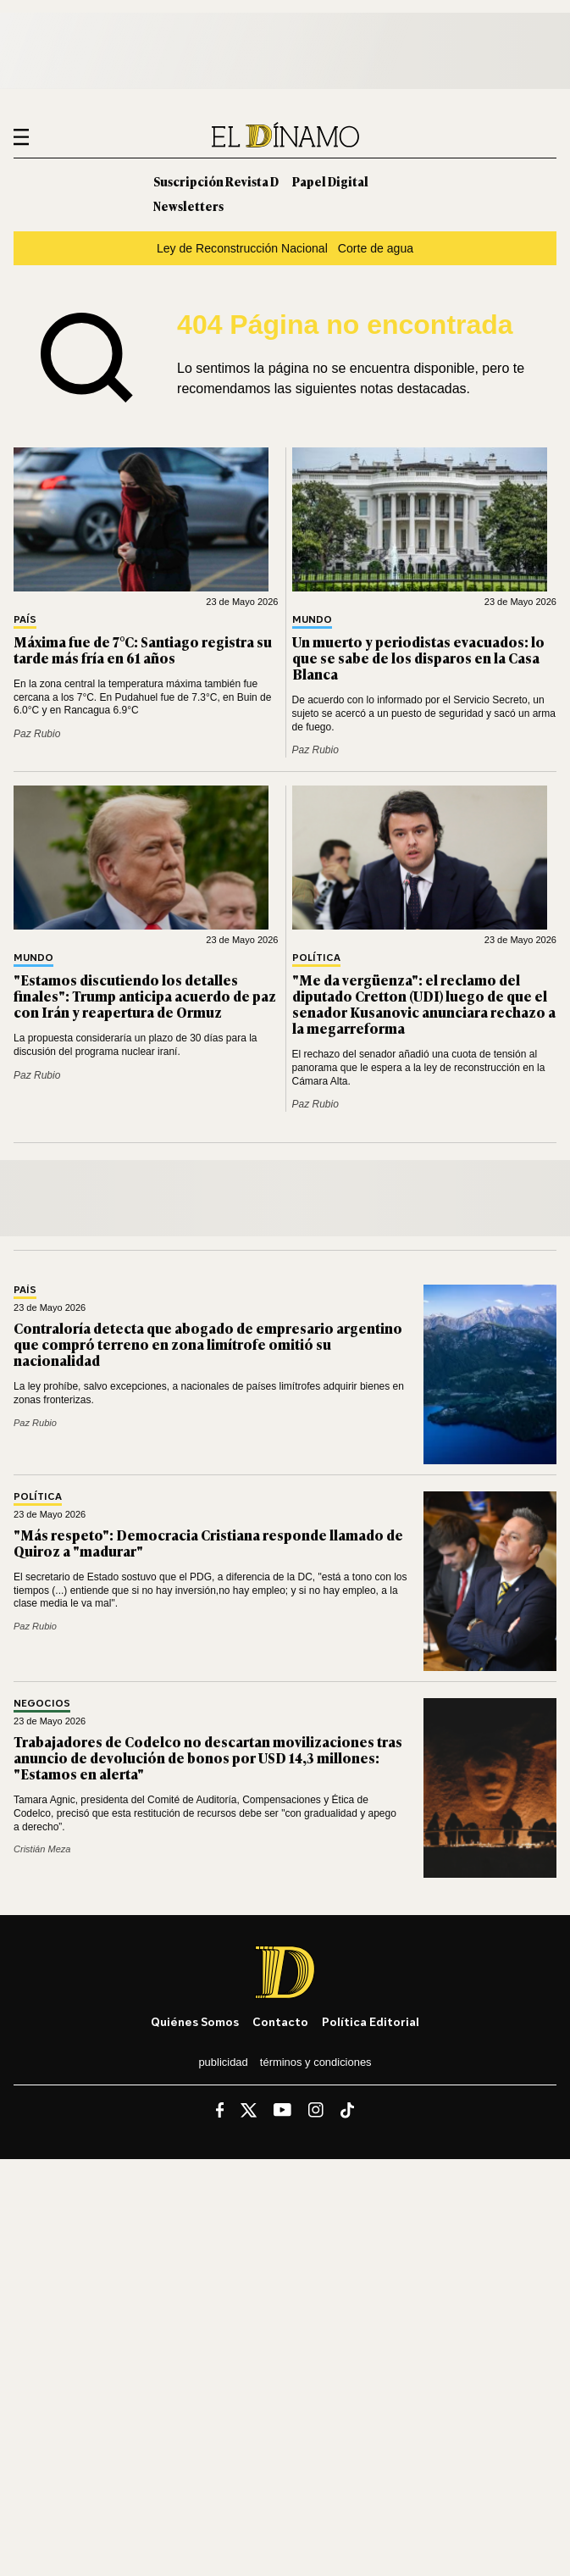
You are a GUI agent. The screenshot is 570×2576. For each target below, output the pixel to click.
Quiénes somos (195, 2021)
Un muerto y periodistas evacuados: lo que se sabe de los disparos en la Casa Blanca (418, 657)
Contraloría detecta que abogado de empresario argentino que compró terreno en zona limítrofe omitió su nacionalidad (208, 1344)
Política (316, 957)
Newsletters (188, 205)
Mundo (312, 619)
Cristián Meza (42, 1849)
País (25, 619)
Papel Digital (330, 181)
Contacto (280, 2021)
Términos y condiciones (316, 2062)
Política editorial (370, 2021)
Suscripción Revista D (216, 181)
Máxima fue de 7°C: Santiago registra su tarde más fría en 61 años (143, 649)
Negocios (42, 1703)
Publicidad (222, 2062)
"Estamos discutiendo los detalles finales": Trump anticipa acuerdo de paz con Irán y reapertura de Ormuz (145, 995)
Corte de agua (375, 248)
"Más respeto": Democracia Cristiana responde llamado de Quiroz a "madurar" (208, 1542)
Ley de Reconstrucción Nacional (242, 248)
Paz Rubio (37, 734)
